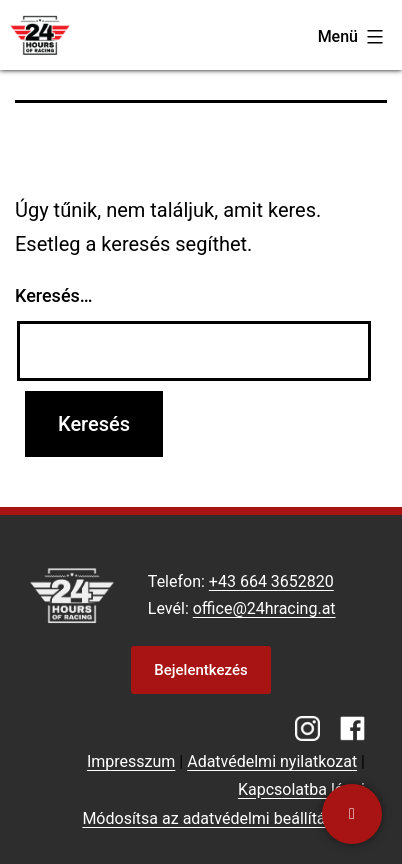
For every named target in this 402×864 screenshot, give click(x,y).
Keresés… (54, 295)
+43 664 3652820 (271, 581)
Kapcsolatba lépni (301, 789)
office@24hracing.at (264, 608)
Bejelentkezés (200, 670)
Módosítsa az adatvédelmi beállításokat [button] (223, 818)
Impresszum (131, 761)
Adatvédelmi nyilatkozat (272, 761)
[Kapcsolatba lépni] (352, 814)
